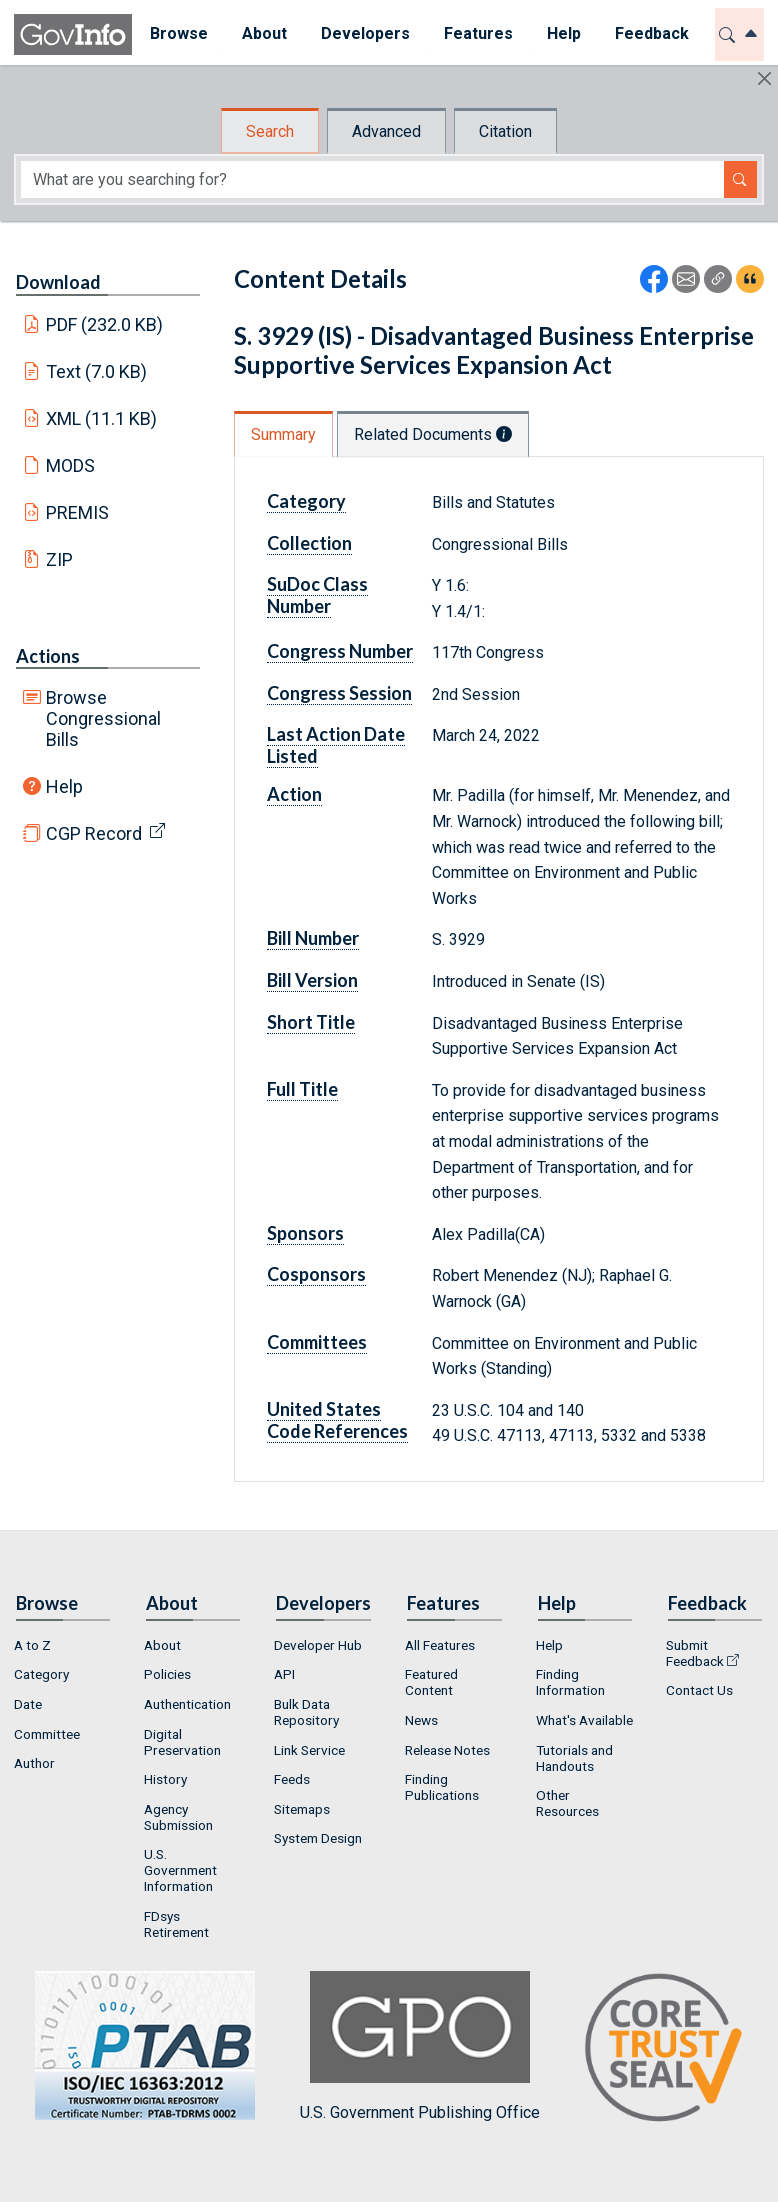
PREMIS (77, 512)
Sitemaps (302, 1809)
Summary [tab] (283, 434)
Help (64, 786)
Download (58, 282)
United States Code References (337, 1420)
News (421, 1720)
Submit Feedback (695, 1653)
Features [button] (477, 33)
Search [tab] (270, 131)
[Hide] (764, 78)
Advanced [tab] (386, 131)
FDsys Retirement (176, 1924)
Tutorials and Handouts (574, 1758)
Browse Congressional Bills (103, 718)
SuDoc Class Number (317, 595)
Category (306, 501)
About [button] (263, 33)
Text (97, 371)
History (165, 1779)
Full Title (302, 1089)
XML (102, 418)
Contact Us (699, 1690)
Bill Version (312, 980)
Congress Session (339, 693)
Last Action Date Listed (336, 745)
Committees (317, 1342)
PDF (105, 324)
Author (34, 1763)
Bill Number (313, 938)
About (162, 1645)
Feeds (292, 1779)
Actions (48, 656)
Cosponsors (316, 1274)
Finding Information (570, 1682)
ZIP (59, 559)
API (284, 1674)
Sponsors (305, 1233)
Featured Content (431, 1682)
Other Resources (567, 1803)
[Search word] (372, 179)
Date (28, 1704)
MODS (70, 465)
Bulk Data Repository (306, 1712)
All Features (440, 1645)
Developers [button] (364, 33)
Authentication (187, 1704)
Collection (309, 543)
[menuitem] (178, 34)
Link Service (309, 1750)
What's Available (584, 1720)
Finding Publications (442, 1787)
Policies (167, 1674)
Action (294, 794)
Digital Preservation (182, 1742)
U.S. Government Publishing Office (420, 2046)
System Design (318, 1838)
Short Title (311, 1022)
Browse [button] (178, 33)
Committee (47, 1734)
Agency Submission (178, 1817)
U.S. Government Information (180, 1870)
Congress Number (340, 651)
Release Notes (447, 1750)
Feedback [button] (651, 33)
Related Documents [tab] (433, 434)
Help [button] (563, 33)
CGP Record (94, 833)
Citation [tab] (505, 131)
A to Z (32, 1645)
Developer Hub (318, 1645)
